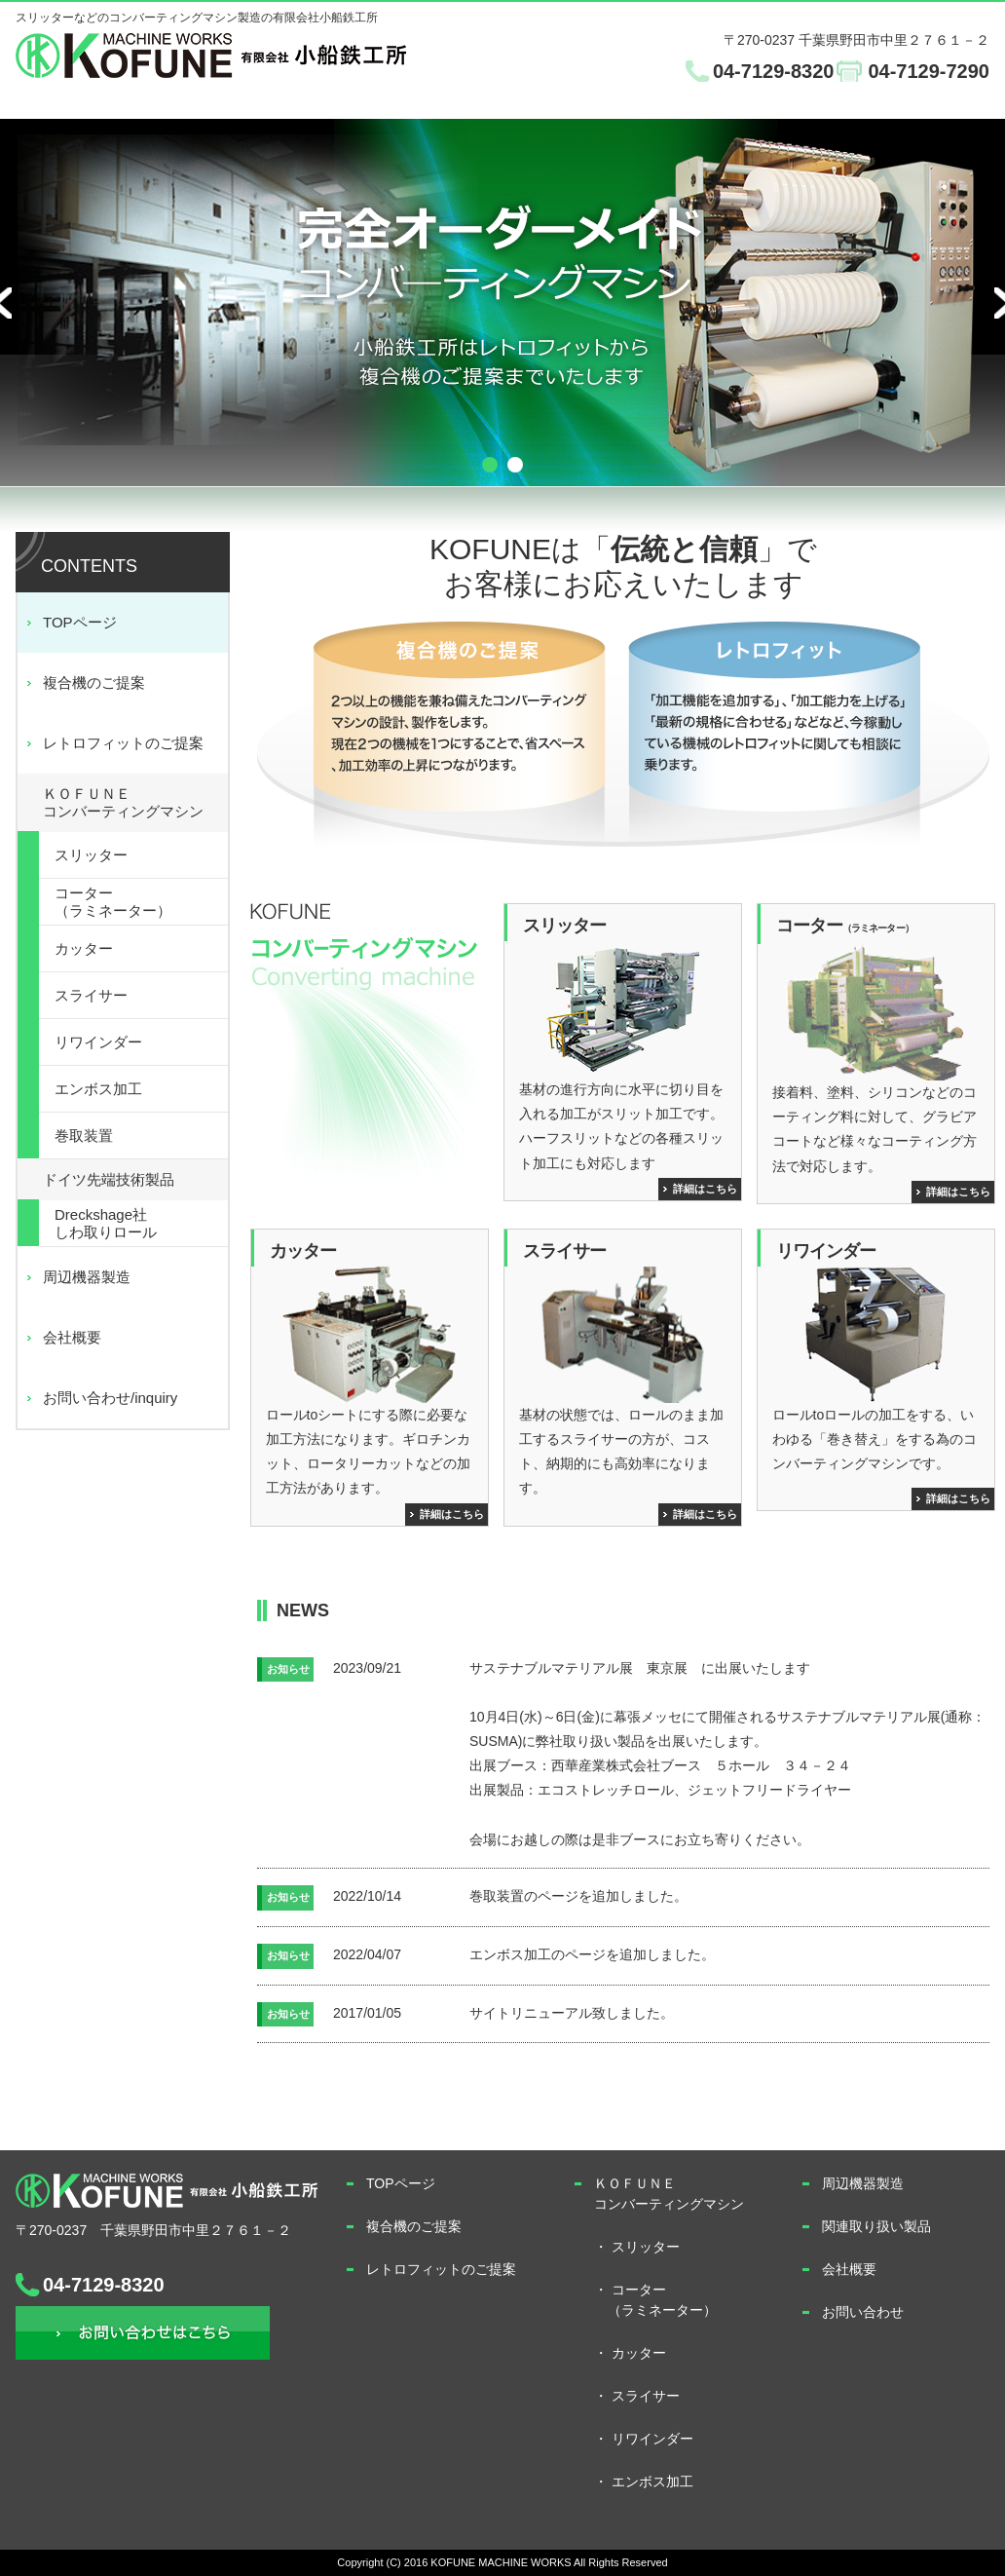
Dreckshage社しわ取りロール (106, 1223)
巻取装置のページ (523, 1896)
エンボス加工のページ (537, 1954)
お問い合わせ (143, 2333)
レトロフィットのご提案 (123, 743)
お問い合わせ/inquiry (110, 1397)
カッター (84, 948)
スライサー (91, 995)
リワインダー (98, 1042)
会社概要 (72, 1337)
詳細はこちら (705, 1188)
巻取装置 (84, 1135)
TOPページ (80, 622)
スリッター (91, 855)
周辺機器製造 (86, 1277)
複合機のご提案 (94, 682)
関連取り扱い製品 (876, 2226)
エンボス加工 (98, 1088)
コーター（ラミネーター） (113, 902)
